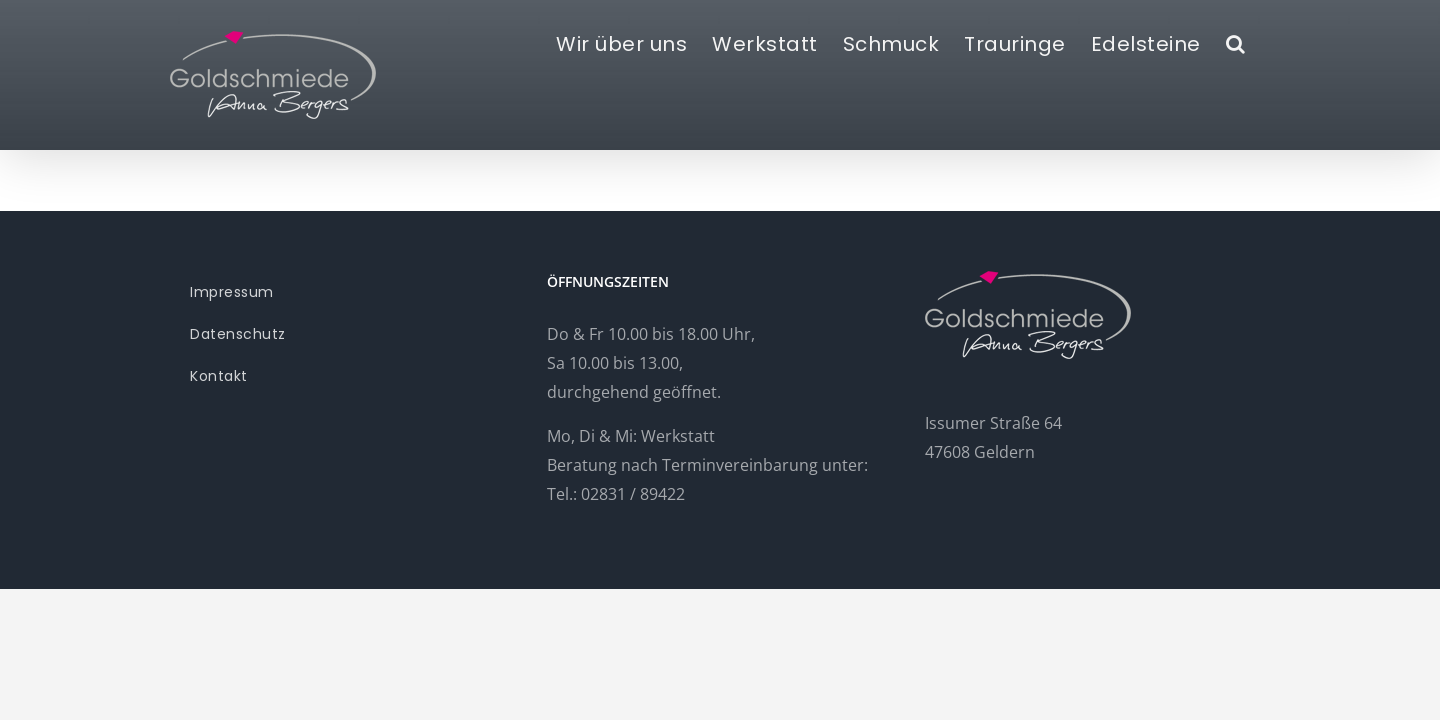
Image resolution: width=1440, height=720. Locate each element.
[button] (1261, 42)
